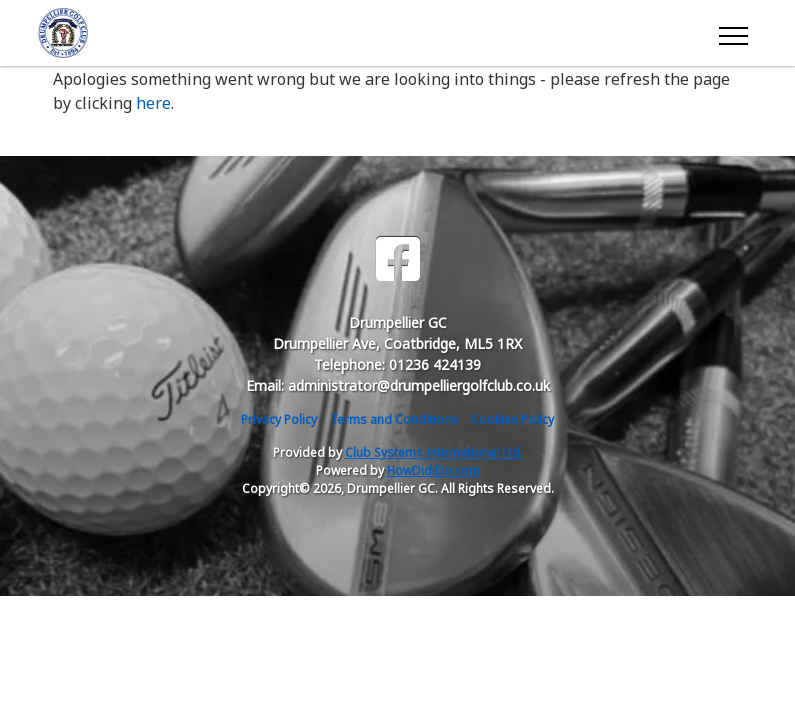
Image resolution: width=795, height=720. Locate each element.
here (153, 103)
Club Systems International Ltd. (434, 452)
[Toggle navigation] (732, 33)
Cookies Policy (512, 419)
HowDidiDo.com (433, 470)
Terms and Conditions (394, 419)
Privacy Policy (279, 419)
